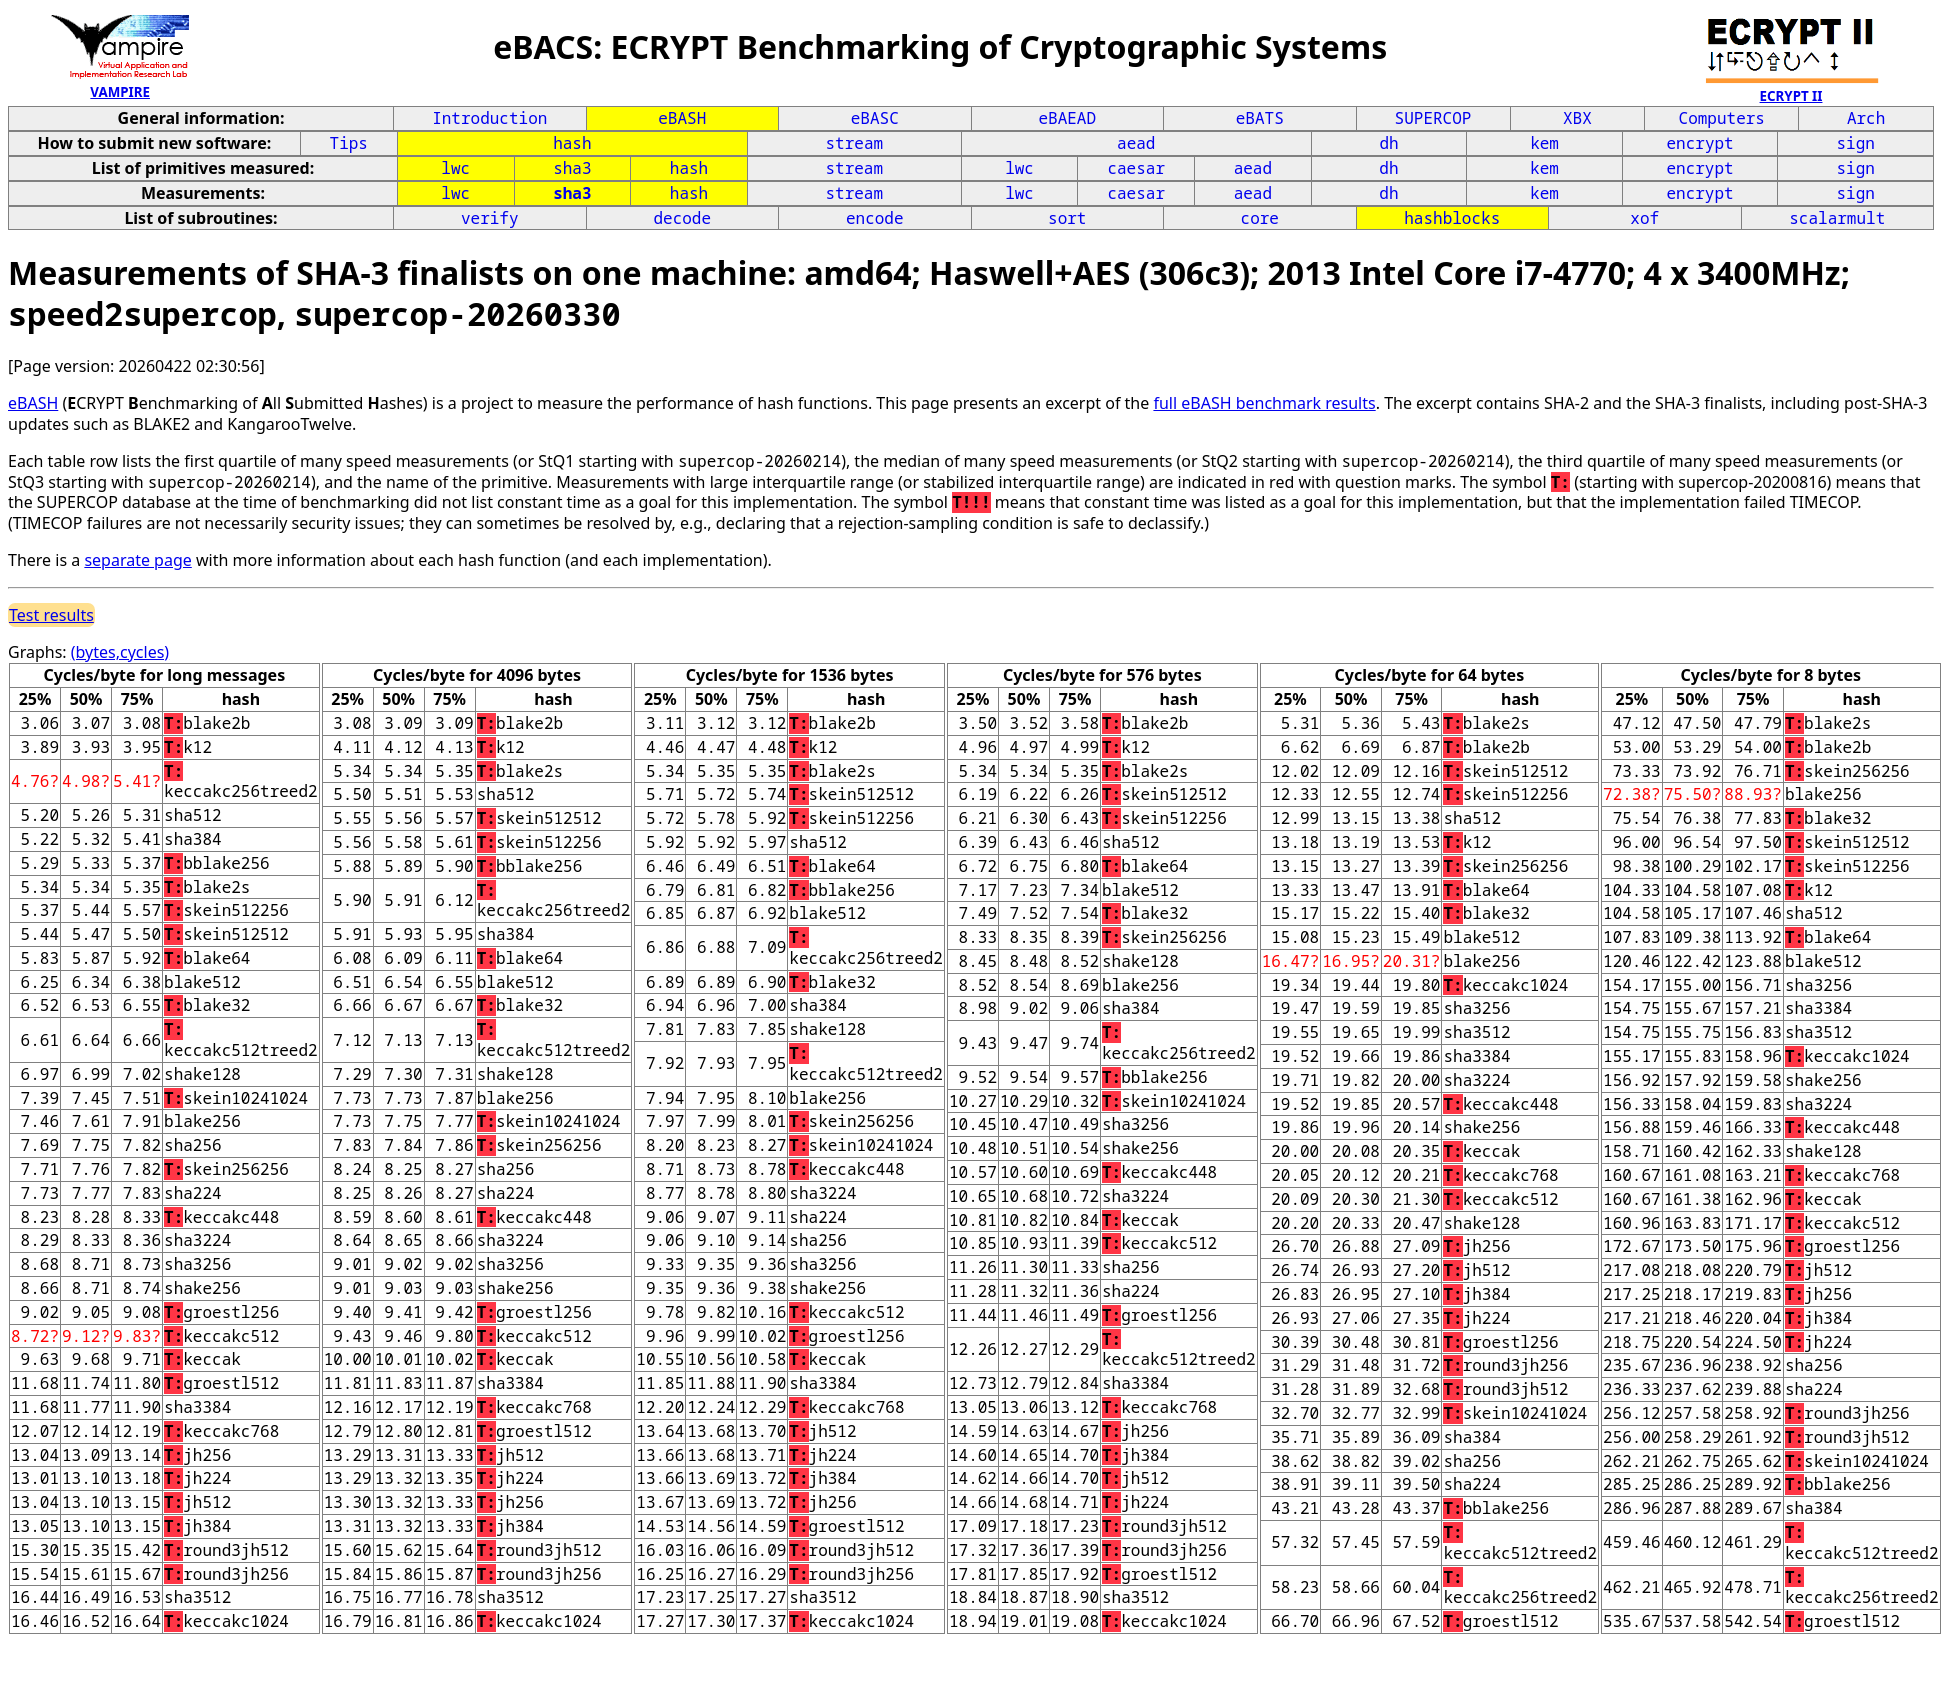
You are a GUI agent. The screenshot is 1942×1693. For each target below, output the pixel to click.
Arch (1866, 118)
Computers (1722, 118)
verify (490, 218)
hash (572, 143)
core (1260, 218)
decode (682, 218)
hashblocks (1452, 218)
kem (1544, 143)
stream (855, 143)
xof (1644, 218)
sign (1855, 143)
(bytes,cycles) (120, 652)
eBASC (875, 118)
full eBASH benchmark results (1264, 403)
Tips (349, 143)
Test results (51, 615)
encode (875, 218)
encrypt (1700, 143)
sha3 (572, 168)
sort (1067, 218)
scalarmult (1837, 218)
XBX (1577, 118)
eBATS (1260, 118)
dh (1388, 143)
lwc (455, 168)
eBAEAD (1067, 118)
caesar (1136, 168)
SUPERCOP (1433, 118)
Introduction (489, 118)
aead (1136, 143)
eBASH (682, 118)
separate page (137, 560)
